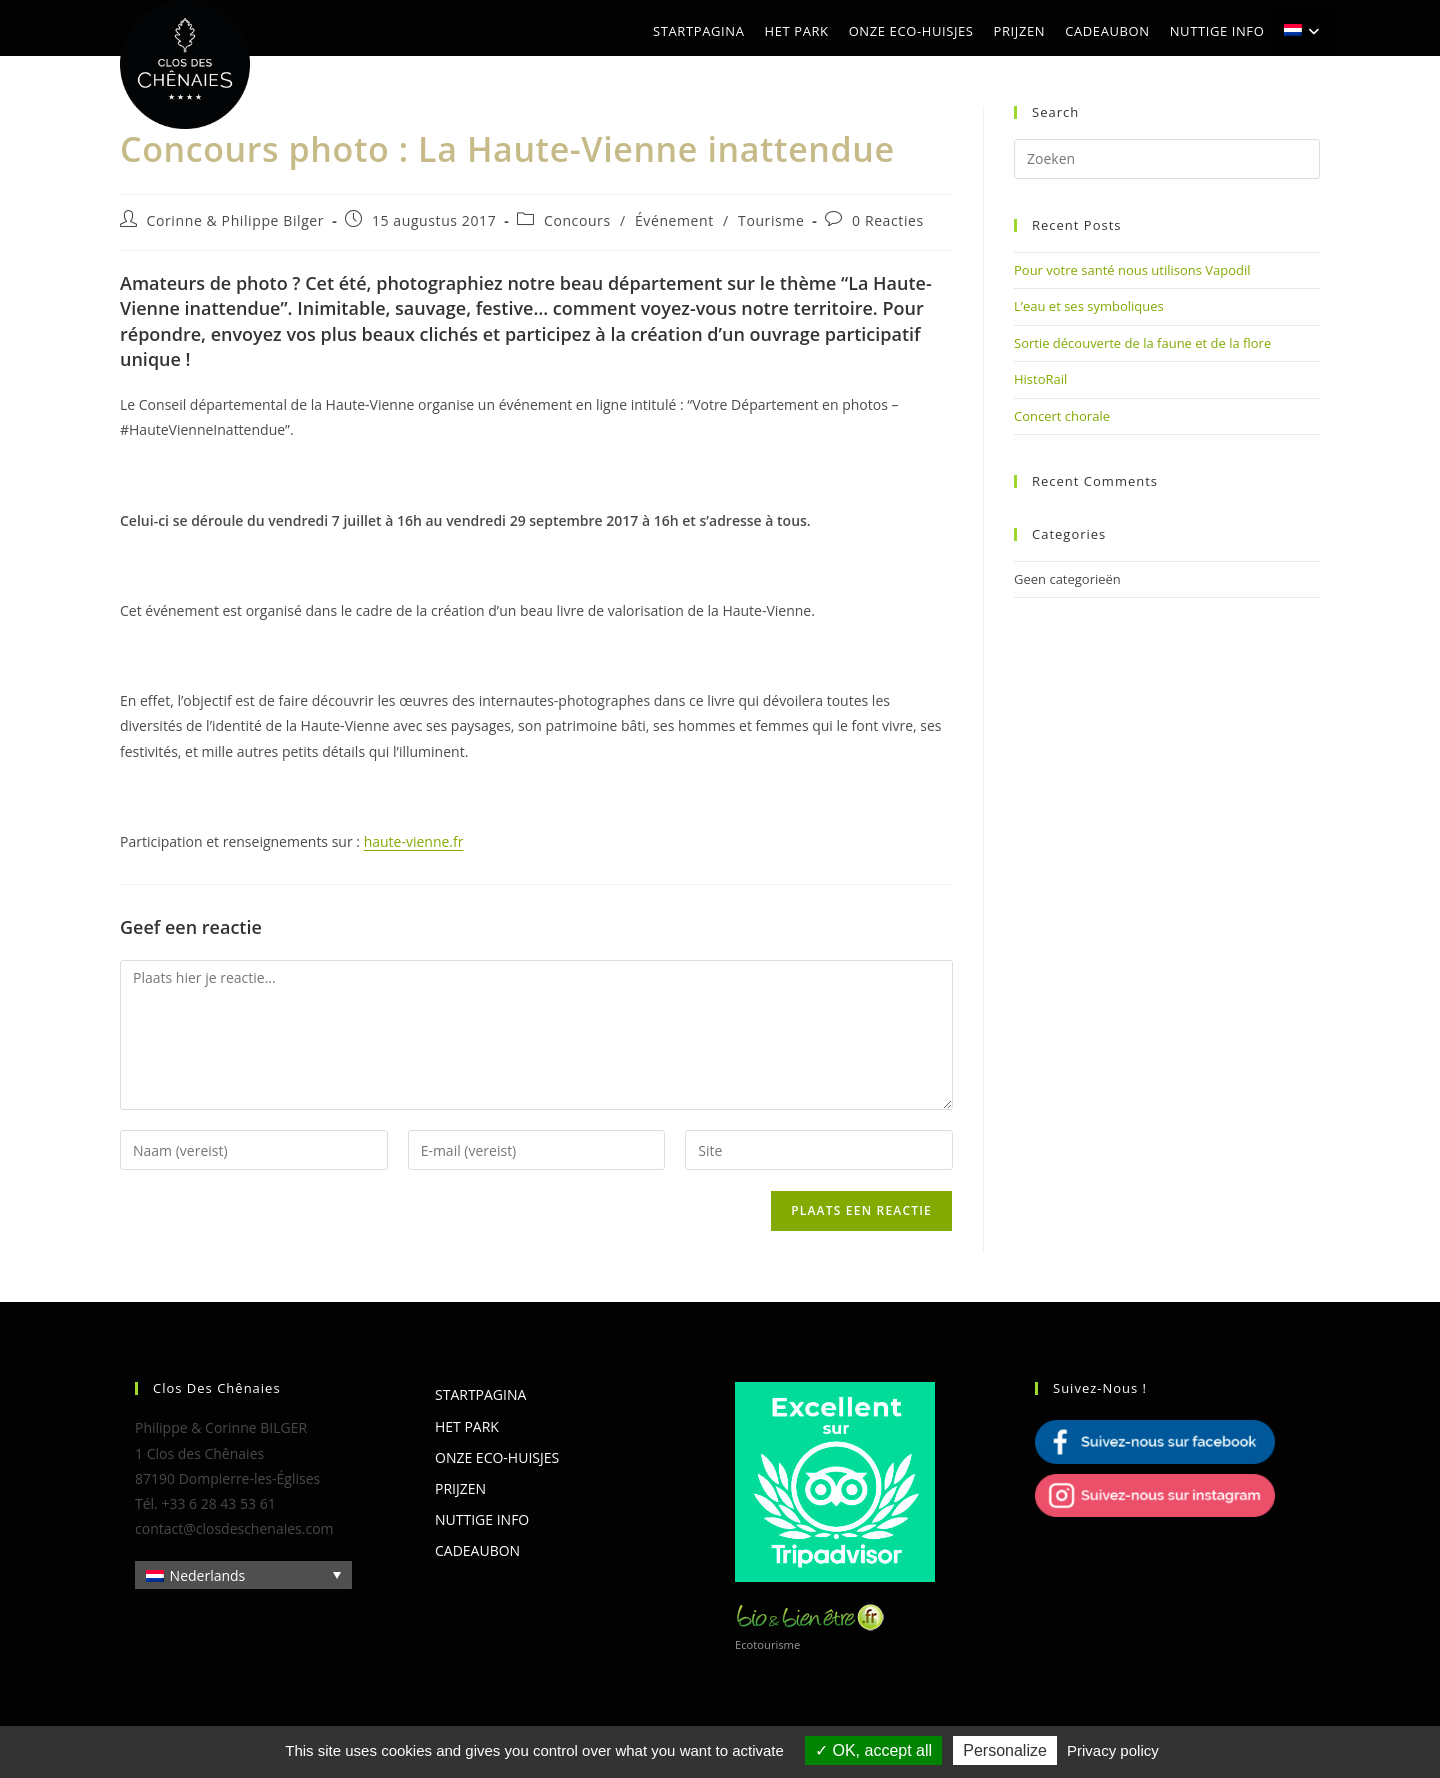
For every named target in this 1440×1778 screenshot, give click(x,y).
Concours (577, 220)
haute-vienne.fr (414, 841)
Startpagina (480, 1394)
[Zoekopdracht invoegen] (1167, 159)
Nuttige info (482, 1519)
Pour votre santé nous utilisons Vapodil (1132, 270)
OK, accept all (873, 1750)
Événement (674, 220)
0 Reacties (888, 220)
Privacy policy (1113, 1750)
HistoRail (1040, 379)
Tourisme (771, 220)
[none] (243, 1574)
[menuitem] (1304, 31)
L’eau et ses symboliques (1089, 306)
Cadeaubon (477, 1550)
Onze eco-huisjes (497, 1457)
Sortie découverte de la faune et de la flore (1142, 343)
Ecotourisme (767, 1644)
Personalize (1005, 1750)
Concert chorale (1062, 416)
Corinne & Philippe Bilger (236, 220)
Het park (467, 1426)
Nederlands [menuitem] (208, 1575)
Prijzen (460, 1488)
